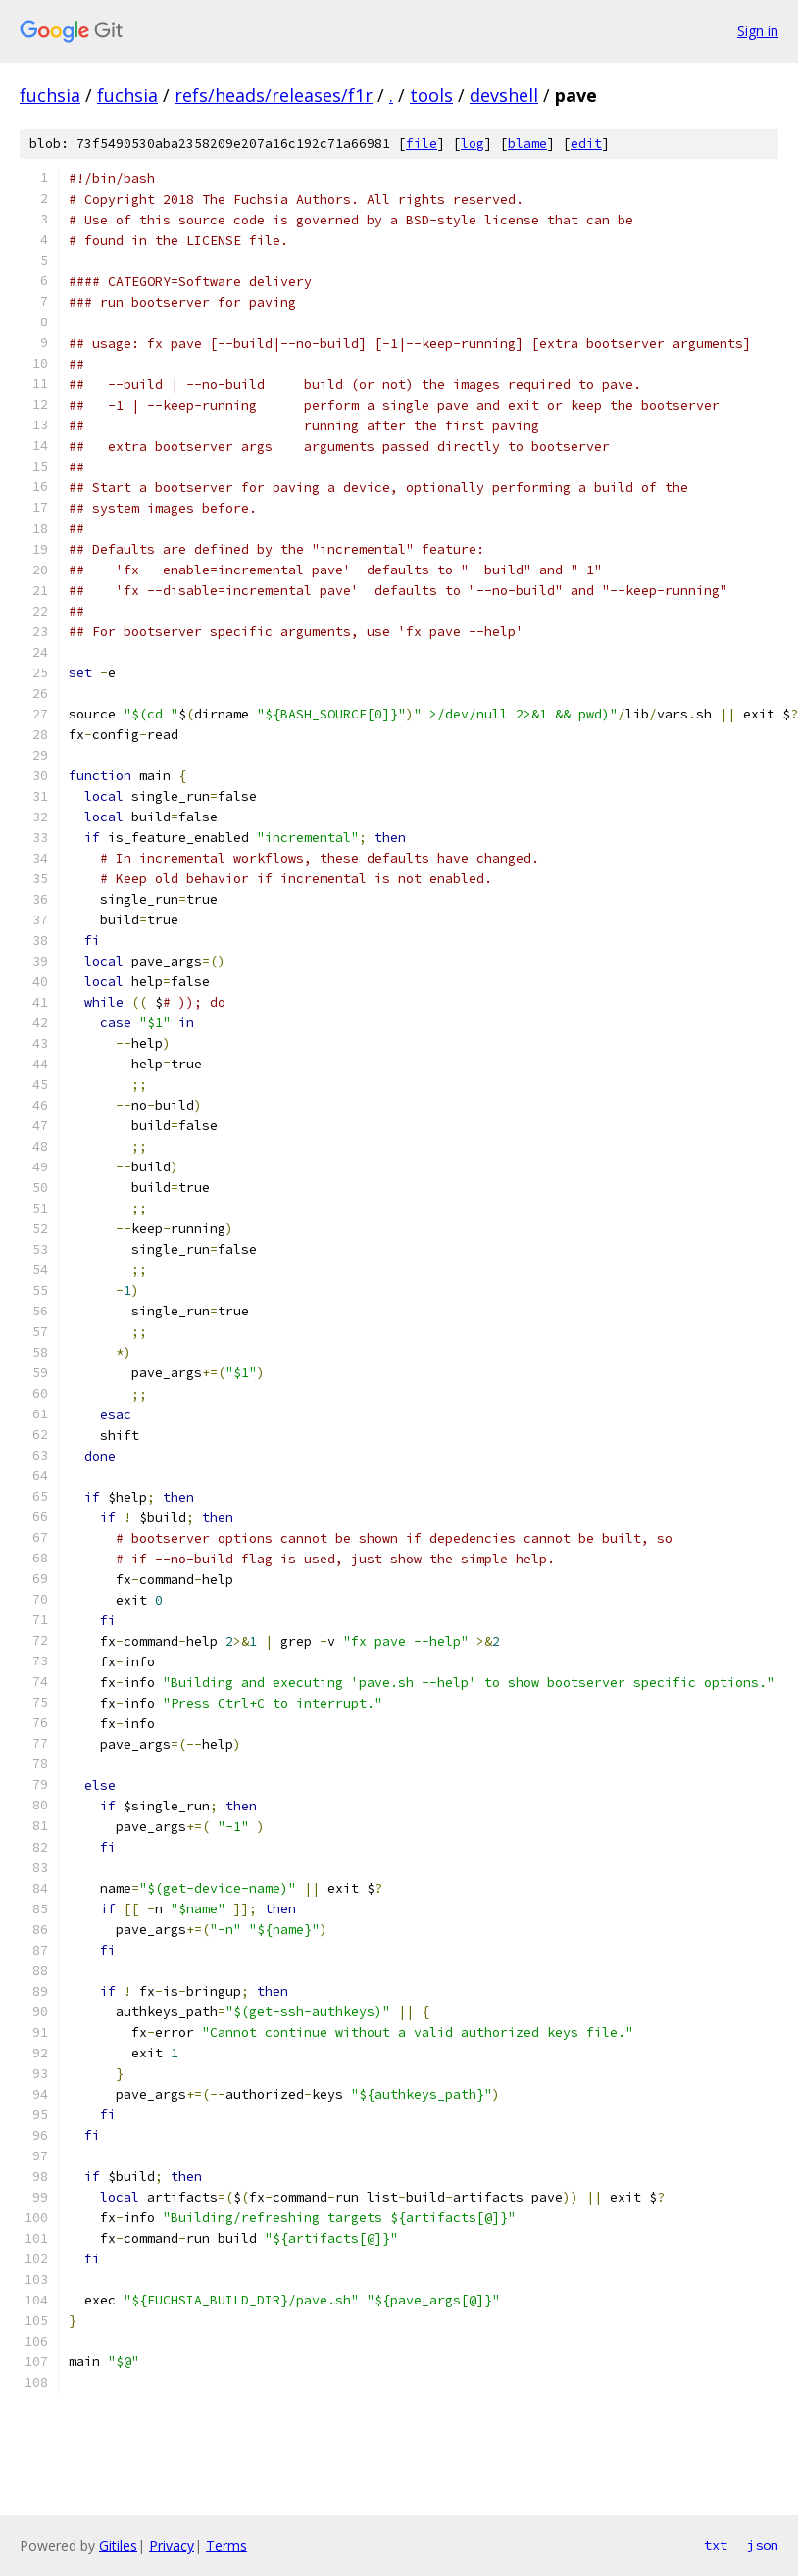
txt (715, 2544)
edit (586, 143)
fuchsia (50, 95)
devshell (504, 95)
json (762, 2544)
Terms (226, 2545)
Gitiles (118, 2545)
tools (431, 95)
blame (527, 143)
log (472, 143)
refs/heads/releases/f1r (274, 95)
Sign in (757, 31)
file (421, 143)
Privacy (171, 2545)
